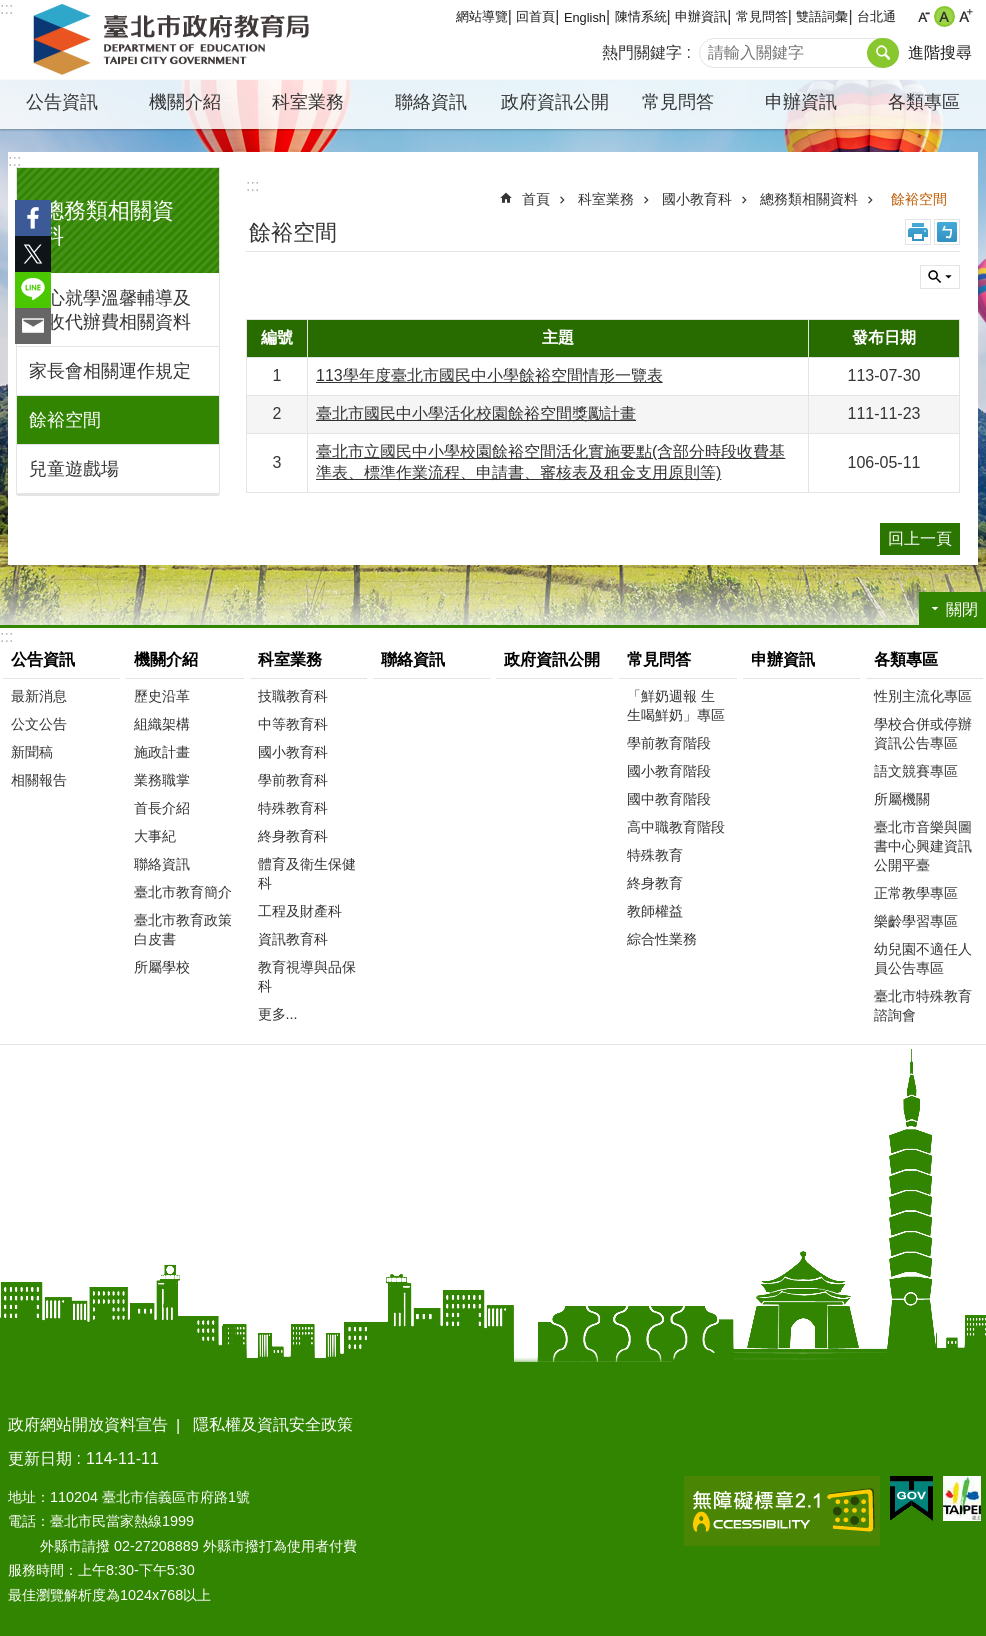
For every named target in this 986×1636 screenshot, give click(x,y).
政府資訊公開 (555, 102)
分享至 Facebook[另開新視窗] (33, 218)
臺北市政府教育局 (175, 40)
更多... (278, 1014)
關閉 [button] (940, 277)
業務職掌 (162, 780)
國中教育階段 (669, 799)
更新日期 (40, 1458)
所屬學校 (162, 967)
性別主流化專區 (923, 696)
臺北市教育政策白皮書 (183, 929)
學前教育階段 (669, 743)
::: (14, 160)
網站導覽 (482, 16)
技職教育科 (293, 696)
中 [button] (944, 16)
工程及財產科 (300, 911)
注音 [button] (947, 232)
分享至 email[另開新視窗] (33, 326)
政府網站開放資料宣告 (88, 1424)
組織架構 (162, 724)
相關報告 (39, 780)
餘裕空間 (65, 420)
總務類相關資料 (809, 199)
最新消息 (39, 696)
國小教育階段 (669, 771)
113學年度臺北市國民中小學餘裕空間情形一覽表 (489, 375)
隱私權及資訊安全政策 (273, 1424)
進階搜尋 (940, 52)
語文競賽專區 (916, 771)
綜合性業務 (662, 939)
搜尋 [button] (883, 53)
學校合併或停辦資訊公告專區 (923, 733)
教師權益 (655, 911)
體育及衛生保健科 (307, 873)
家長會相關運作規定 (110, 371)
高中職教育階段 (676, 827)
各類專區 (924, 102)
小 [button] (923, 16)
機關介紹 (185, 102)
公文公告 (39, 724)
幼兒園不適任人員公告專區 (923, 958)
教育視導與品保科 (307, 976)
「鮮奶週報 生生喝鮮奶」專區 (676, 705)
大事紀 (155, 836)
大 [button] (965, 16)
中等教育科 (293, 724)
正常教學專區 (916, 893)
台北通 (876, 16)
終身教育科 (293, 836)
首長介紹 (162, 808)
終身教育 (655, 883)
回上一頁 (920, 538)
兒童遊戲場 (74, 469)
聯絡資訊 (431, 102)
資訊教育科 (293, 939)
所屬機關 (902, 799)
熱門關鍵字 (642, 52)
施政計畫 (162, 752)
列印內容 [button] (918, 232)
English (585, 17)
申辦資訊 (701, 16)
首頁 (536, 199)
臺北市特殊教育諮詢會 (923, 1005)
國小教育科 (697, 199)
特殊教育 (655, 855)
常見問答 (762, 16)
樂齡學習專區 (916, 921)
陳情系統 (641, 16)
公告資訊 (62, 102)
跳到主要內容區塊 (10, 10)
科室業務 (308, 102)
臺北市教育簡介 (183, 892)
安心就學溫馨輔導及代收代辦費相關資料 (110, 310)
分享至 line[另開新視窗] (33, 290)
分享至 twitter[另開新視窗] (33, 254)
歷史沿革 (162, 696)
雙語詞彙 (822, 16)
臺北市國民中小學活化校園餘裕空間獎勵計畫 (476, 413)
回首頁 (535, 16)
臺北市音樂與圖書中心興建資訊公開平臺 (923, 846)
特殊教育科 (293, 808)
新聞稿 (32, 752)
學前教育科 (293, 780)
